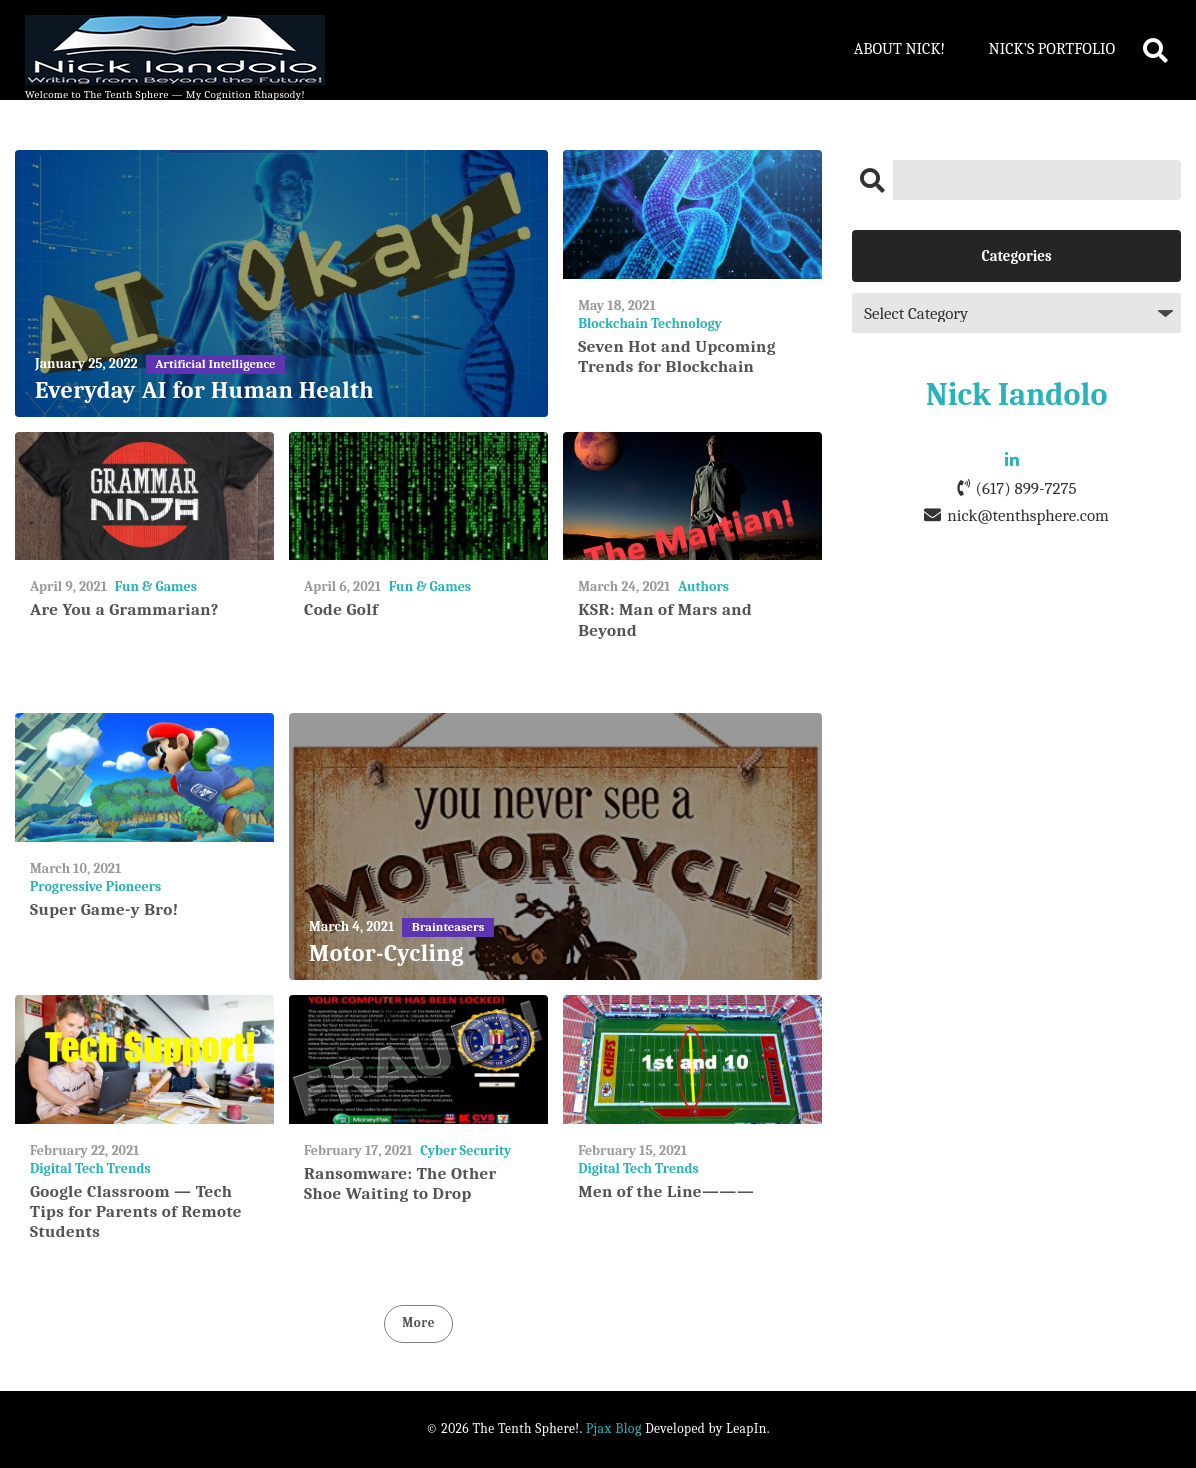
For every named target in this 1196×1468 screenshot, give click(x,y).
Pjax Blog (614, 1428)
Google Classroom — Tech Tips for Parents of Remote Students (136, 1212)
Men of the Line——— (666, 1191)
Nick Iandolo (1017, 394)
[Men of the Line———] (692, 1059)
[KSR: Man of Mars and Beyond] (692, 496)
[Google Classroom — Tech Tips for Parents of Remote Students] (144, 1059)
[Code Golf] (418, 496)
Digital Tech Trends (90, 1168)
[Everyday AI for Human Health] (281, 283)
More (418, 1322)
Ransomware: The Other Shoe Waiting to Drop (400, 1183)
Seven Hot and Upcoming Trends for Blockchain (677, 356)
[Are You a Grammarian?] (144, 496)
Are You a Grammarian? (124, 609)
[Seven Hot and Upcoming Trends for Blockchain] (692, 214)
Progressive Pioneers (95, 886)
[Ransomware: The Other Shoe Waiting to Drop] (418, 1059)
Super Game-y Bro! (104, 909)
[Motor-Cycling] (555, 846)
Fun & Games (156, 586)
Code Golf (341, 609)
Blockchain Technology (650, 323)
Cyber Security (465, 1150)
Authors (703, 586)
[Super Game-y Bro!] (144, 777)
